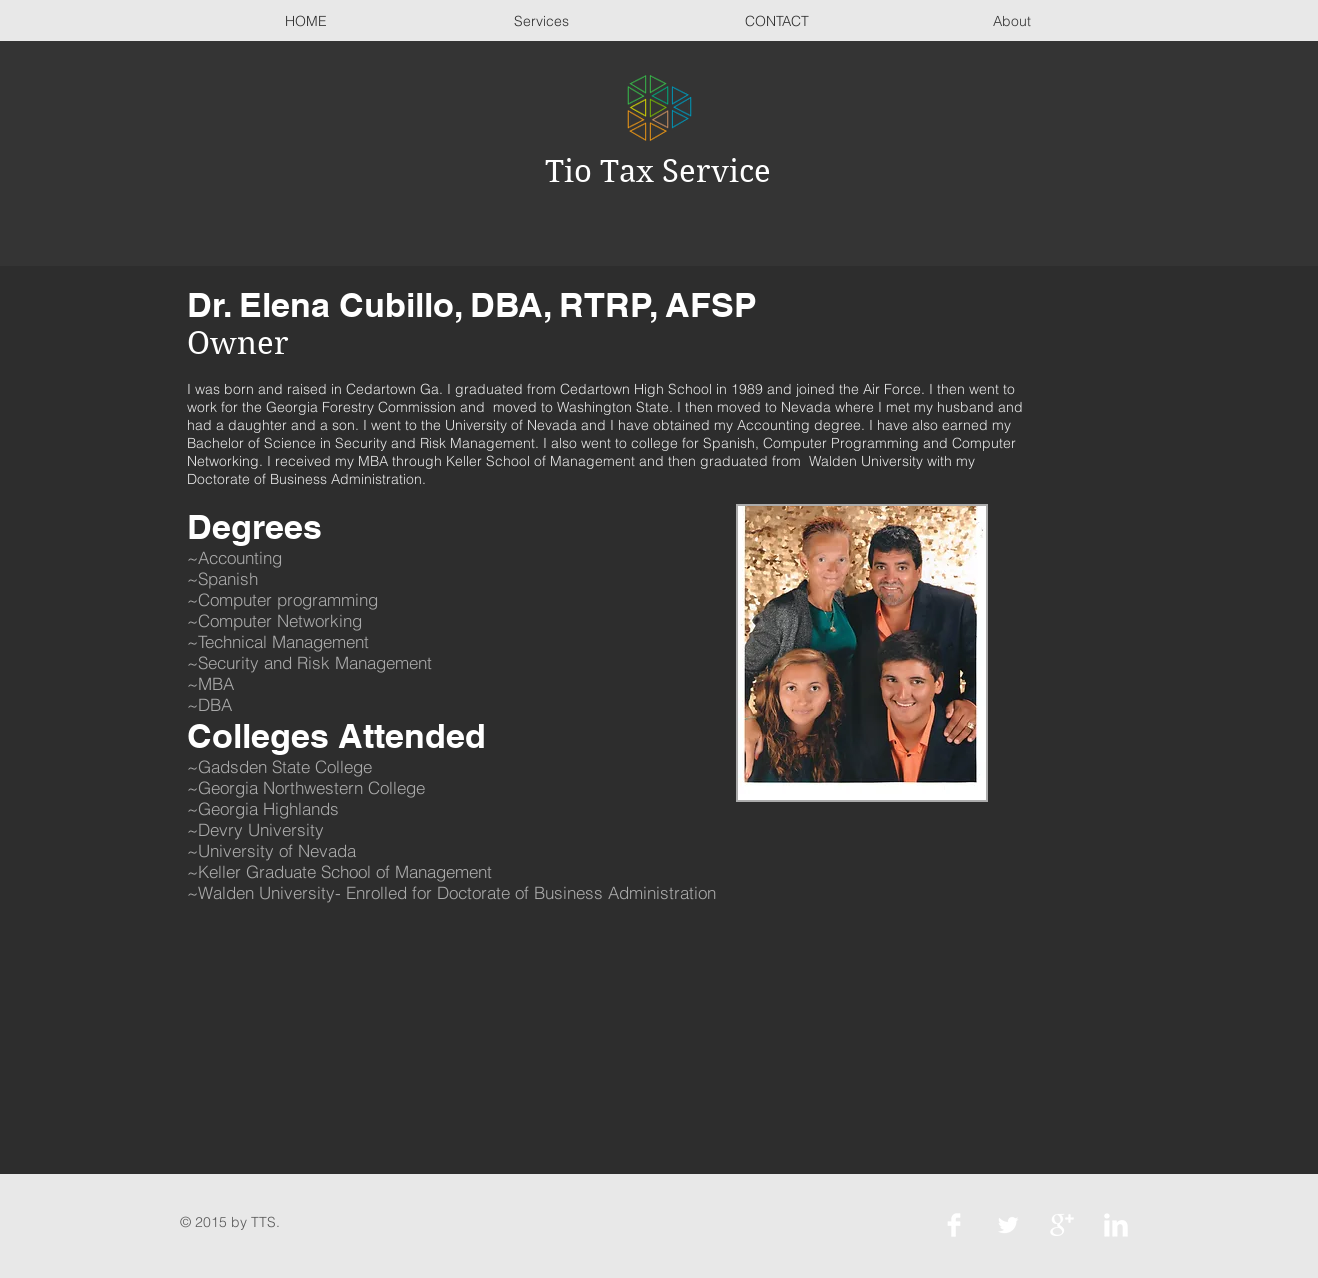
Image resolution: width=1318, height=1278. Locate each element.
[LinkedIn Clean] (1116, 1225)
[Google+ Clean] (1062, 1225)
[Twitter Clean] (1008, 1225)
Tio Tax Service (658, 171)
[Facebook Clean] (954, 1225)
